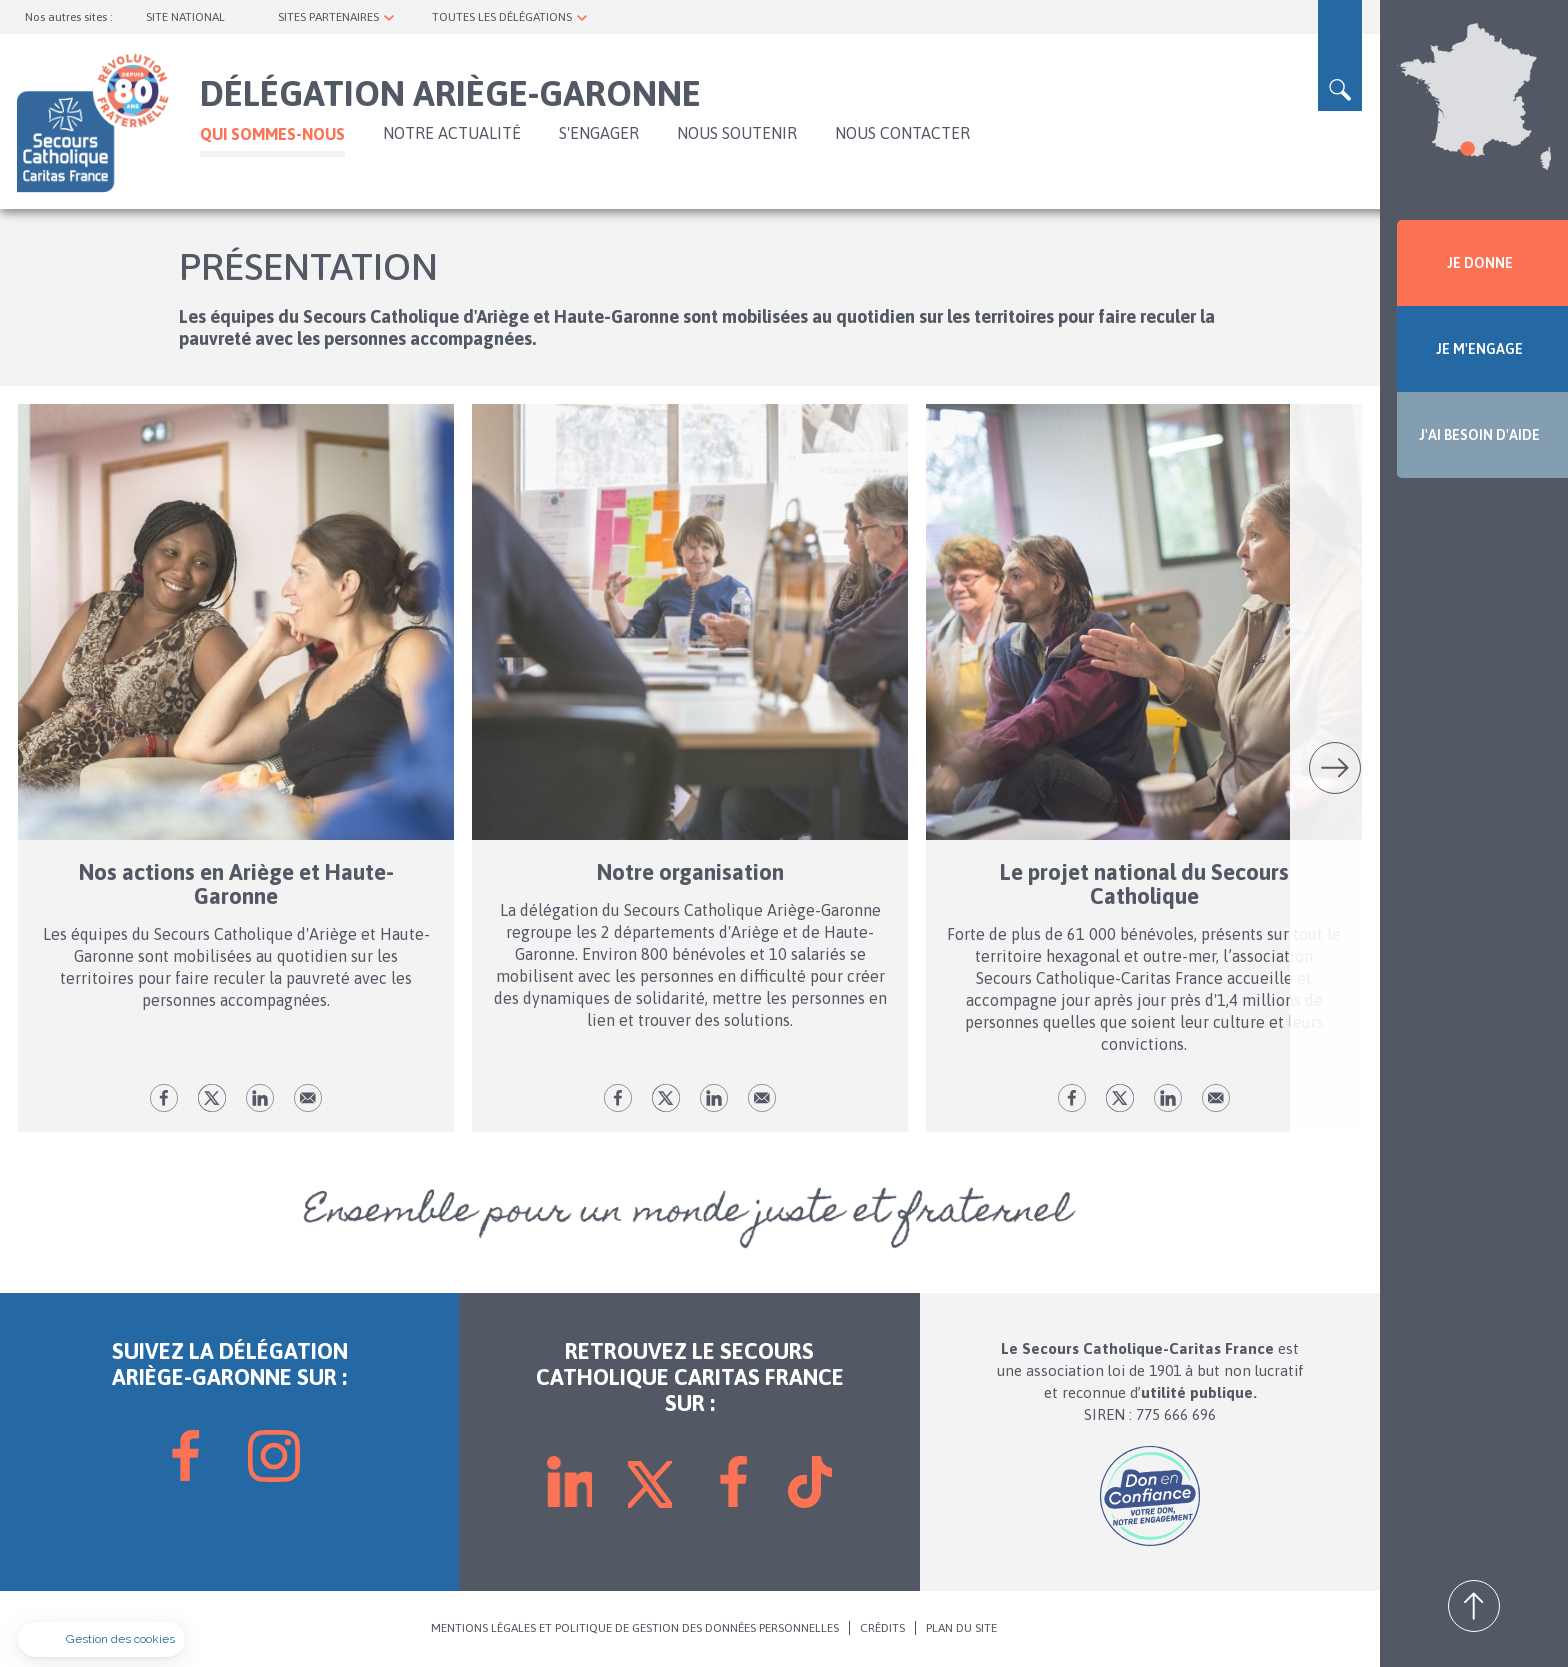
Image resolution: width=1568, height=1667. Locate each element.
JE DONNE (1480, 263)
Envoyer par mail (308, 1099)
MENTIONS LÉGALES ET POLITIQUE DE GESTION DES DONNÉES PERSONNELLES (635, 1629)
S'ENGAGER (599, 133)
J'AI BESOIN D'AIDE (1479, 435)
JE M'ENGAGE (1479, 349)
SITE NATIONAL (185, 17)
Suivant (1335, 768)
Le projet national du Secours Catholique (1144, 884)
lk (260, 1099)
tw (212, 1099)
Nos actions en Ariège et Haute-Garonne (236, 884)
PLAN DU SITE (961, 1629)
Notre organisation (690, 872)
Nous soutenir (737, 133)
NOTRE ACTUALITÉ (452, 133)
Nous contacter (902, 133)
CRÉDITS (882, 1629)
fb (164, 1099)
